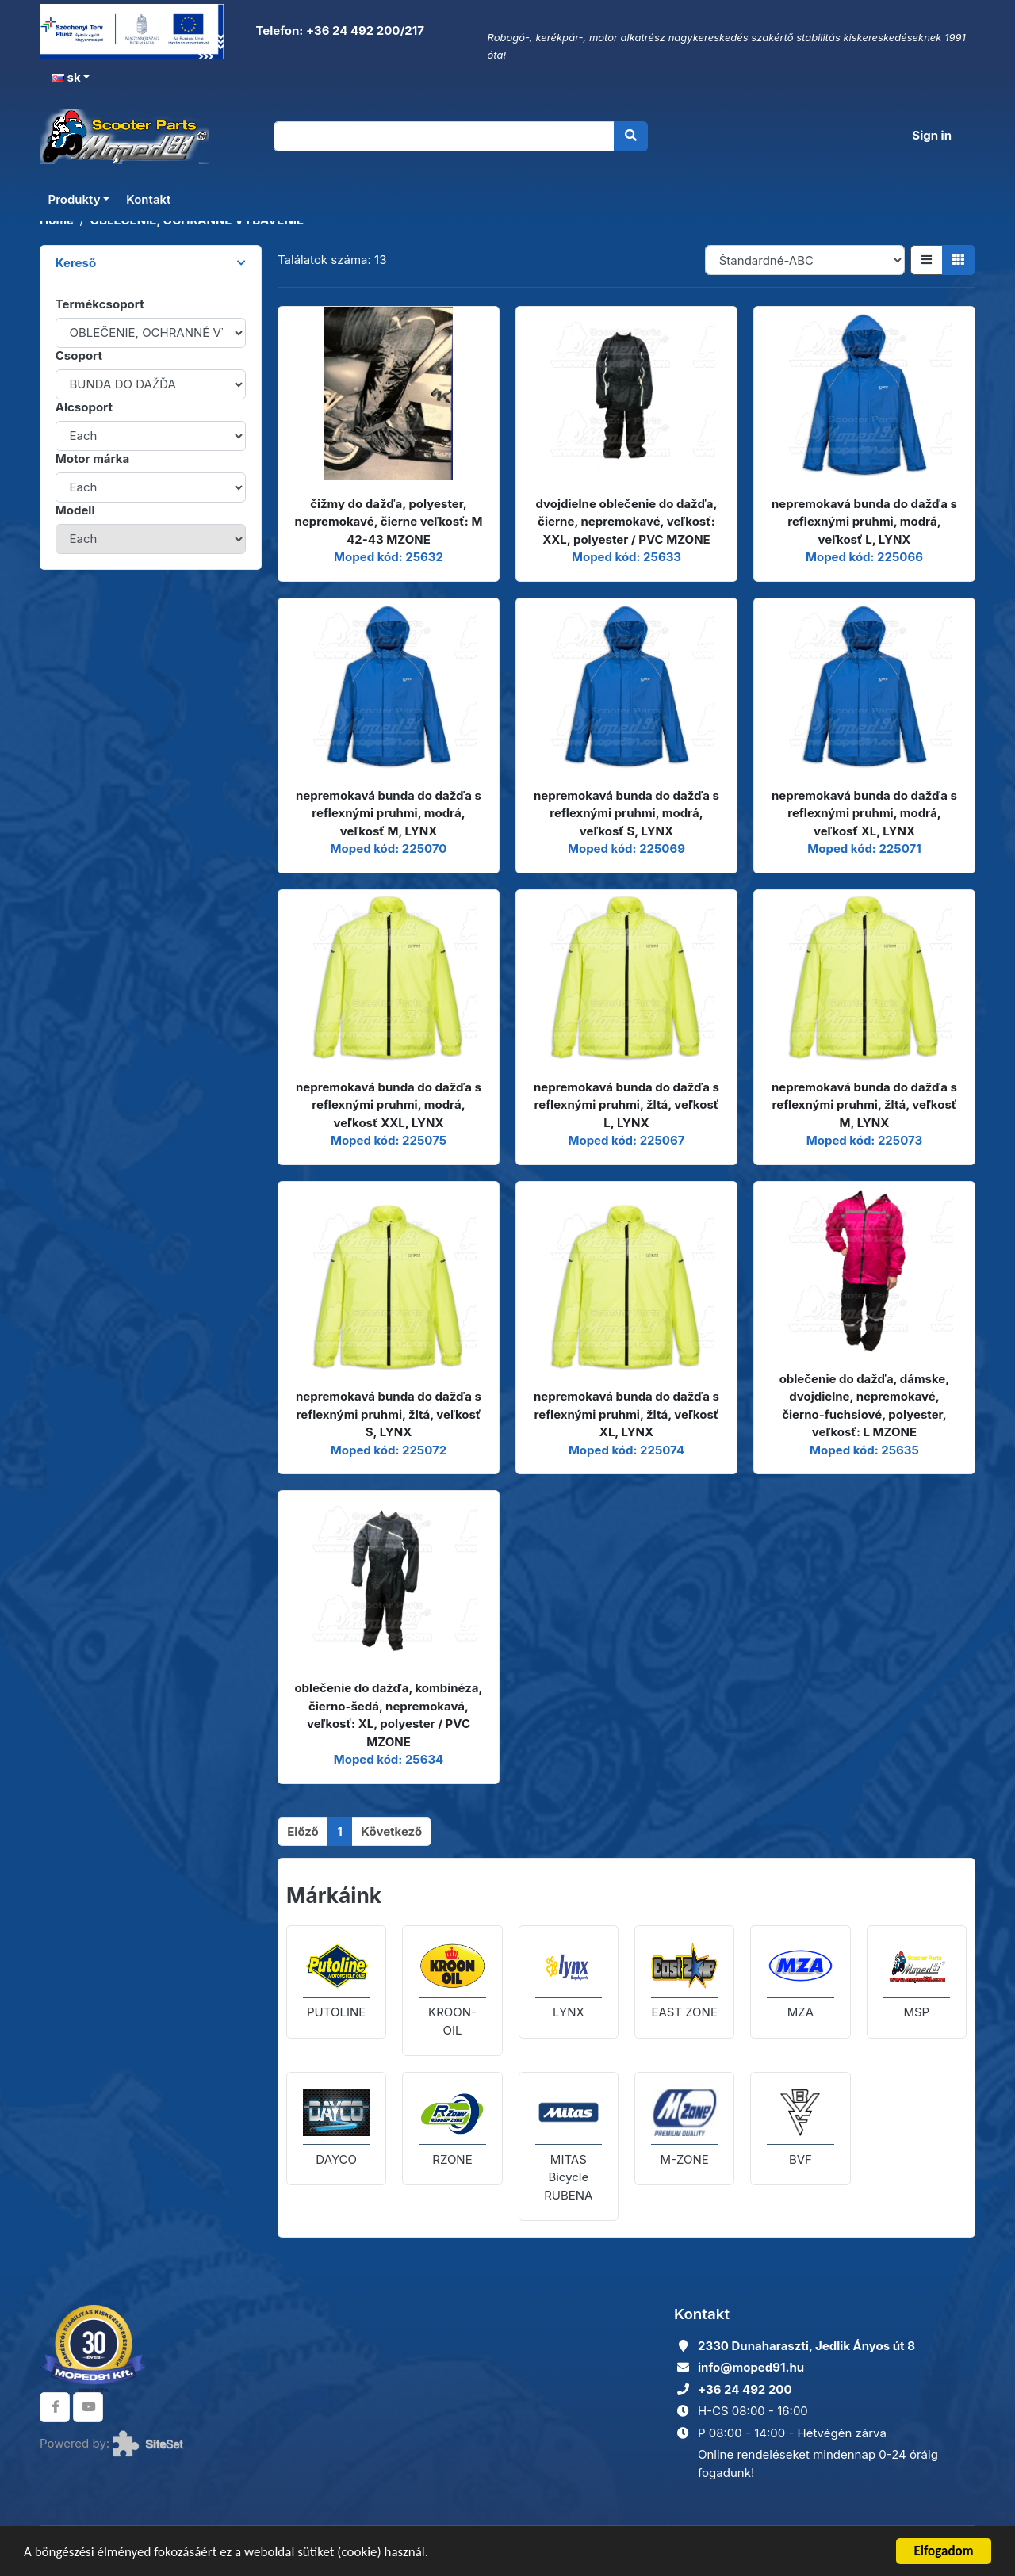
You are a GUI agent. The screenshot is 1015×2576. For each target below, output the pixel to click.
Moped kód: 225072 (388, 1450)
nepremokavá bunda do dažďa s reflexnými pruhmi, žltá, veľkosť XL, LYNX (626, 1414)
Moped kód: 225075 (388, 1140)
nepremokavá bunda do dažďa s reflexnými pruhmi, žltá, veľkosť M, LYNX (864, 1105)
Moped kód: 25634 (389, 1759)
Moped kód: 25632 (388, 556)
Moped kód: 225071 (864, 848)
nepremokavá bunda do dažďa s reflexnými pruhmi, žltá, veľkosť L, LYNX (626, 1105)
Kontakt (148, 199)
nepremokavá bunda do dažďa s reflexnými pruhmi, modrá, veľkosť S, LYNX (626, 813)
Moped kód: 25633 (626, 556)
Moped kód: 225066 (864, 556)
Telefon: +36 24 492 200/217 (338, 30)
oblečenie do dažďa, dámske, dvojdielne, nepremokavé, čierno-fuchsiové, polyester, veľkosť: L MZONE (864, 1405)
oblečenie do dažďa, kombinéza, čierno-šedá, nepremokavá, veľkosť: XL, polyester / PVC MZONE (388, 1714)
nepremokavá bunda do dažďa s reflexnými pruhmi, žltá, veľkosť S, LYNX (388, 1414)
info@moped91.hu (751, 2367)
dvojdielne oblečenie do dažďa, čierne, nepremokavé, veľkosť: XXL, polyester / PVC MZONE (627, 521)
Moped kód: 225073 (864, 1140)
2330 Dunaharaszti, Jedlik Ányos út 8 (806, 2345)
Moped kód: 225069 (626, 848)
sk (66, 77)
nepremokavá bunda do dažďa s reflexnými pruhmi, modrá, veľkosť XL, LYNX (864, 813)
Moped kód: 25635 (864, 1450)
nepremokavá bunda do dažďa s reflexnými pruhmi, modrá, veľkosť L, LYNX (864, 521)
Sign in (932, 135)
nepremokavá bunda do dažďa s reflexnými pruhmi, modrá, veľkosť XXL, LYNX (388, 1105)
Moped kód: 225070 (389, 848)
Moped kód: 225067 (626, 1140)
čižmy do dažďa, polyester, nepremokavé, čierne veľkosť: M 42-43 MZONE (389, 521)
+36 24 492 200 (745, 2389)
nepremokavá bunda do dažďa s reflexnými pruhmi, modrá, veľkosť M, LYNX (388, 813)
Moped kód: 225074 (626, 1450)
